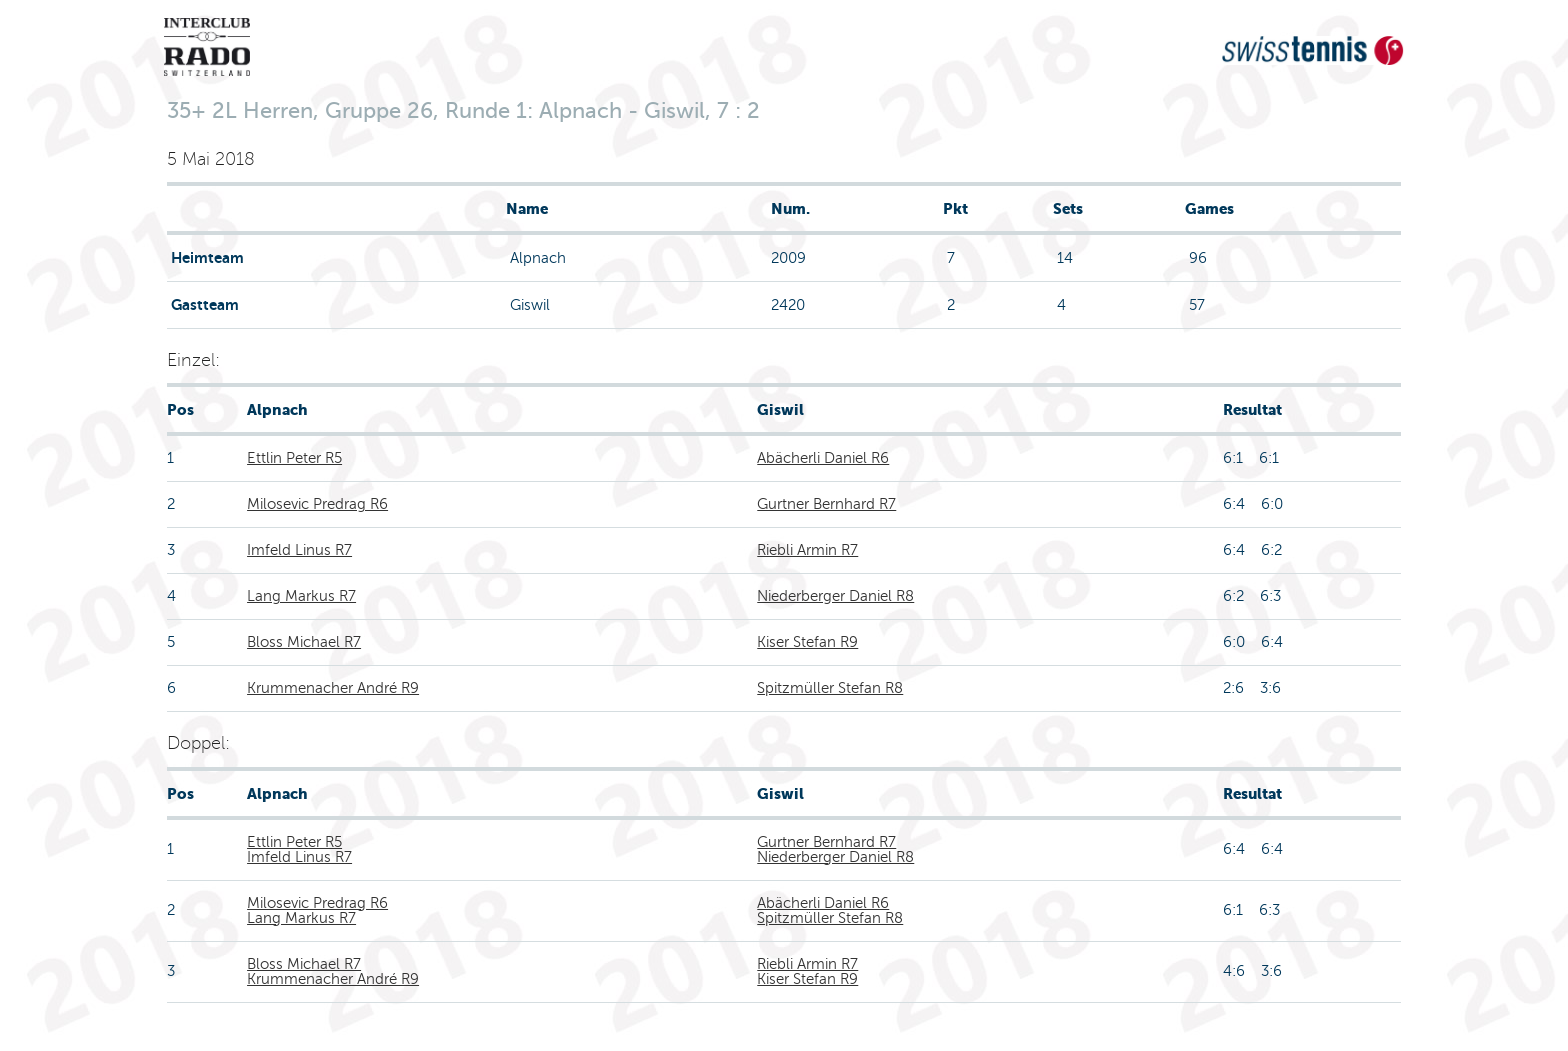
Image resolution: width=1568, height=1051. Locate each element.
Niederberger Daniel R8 (835, 596)
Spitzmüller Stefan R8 (830, 688)
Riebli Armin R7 (807, 550)
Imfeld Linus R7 (299, 550)
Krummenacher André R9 (333, 688)
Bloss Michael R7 (304, 642)
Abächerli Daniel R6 (823, 458)
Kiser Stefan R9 (807, 642)
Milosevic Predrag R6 (317, 504)
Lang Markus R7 (301, 596)
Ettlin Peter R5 (294, 458)
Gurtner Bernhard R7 (826, 504)
